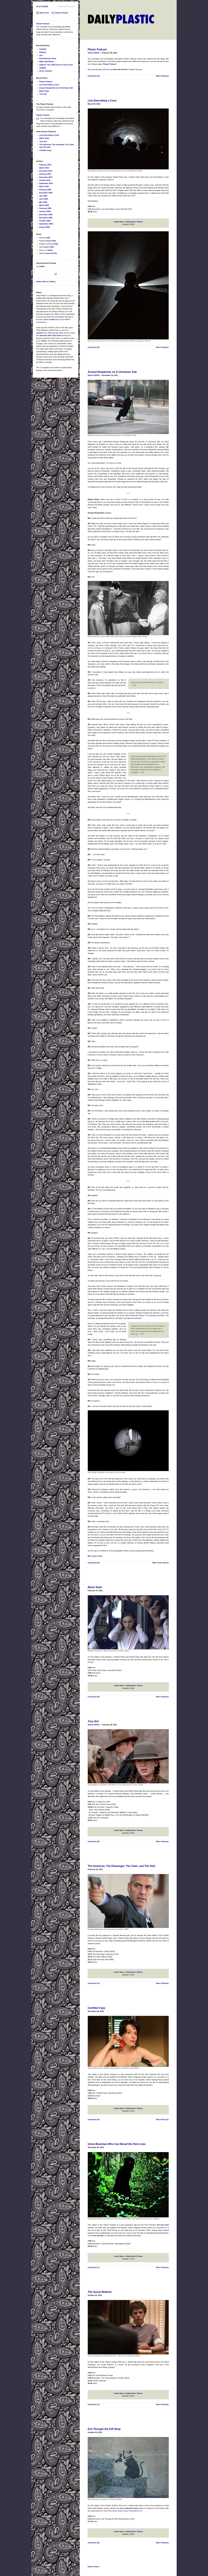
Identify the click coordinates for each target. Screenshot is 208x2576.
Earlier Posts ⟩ (94, 2567)
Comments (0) (93, 76)
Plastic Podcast (61, 13)
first (134, 2082)
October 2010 (45, 180)
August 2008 (44, 227)
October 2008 (45, 221)
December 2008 (45, 215)
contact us (53, 319)
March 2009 (44, 205)
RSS (48, 238)
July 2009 (43, 196)
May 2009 (43, 202)
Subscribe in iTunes (134, 222)
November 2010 (45, 177)
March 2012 (44, 168)
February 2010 (45, 190)
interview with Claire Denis (50, 335)
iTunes (49, 241)
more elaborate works (129, 2508)
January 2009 (45, 211)
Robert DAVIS (93, 53)
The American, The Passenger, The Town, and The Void (121, 1866)
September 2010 (46, 183)
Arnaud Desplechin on (56, 88)
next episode (98, 2236)
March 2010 (44, 186)
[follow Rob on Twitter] (45, 282)
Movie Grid (44, 13)
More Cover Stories (160, 1563)
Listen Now (118, 222)
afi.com (124, 2082)
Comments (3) (93, 1983)
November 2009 (45, 193)
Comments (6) (93, 2543)
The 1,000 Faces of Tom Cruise (56, 65)
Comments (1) (93, 2267)
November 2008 (45, 218)
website (39, 333)
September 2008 (46, 224)
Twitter (50, 250)
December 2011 (45, 171)
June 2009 (43, 199)
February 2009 (45, 208)
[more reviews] (45, 71)
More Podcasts (162, 76)
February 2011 (45, 174)
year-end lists (51, 253)
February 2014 (45, 165)
